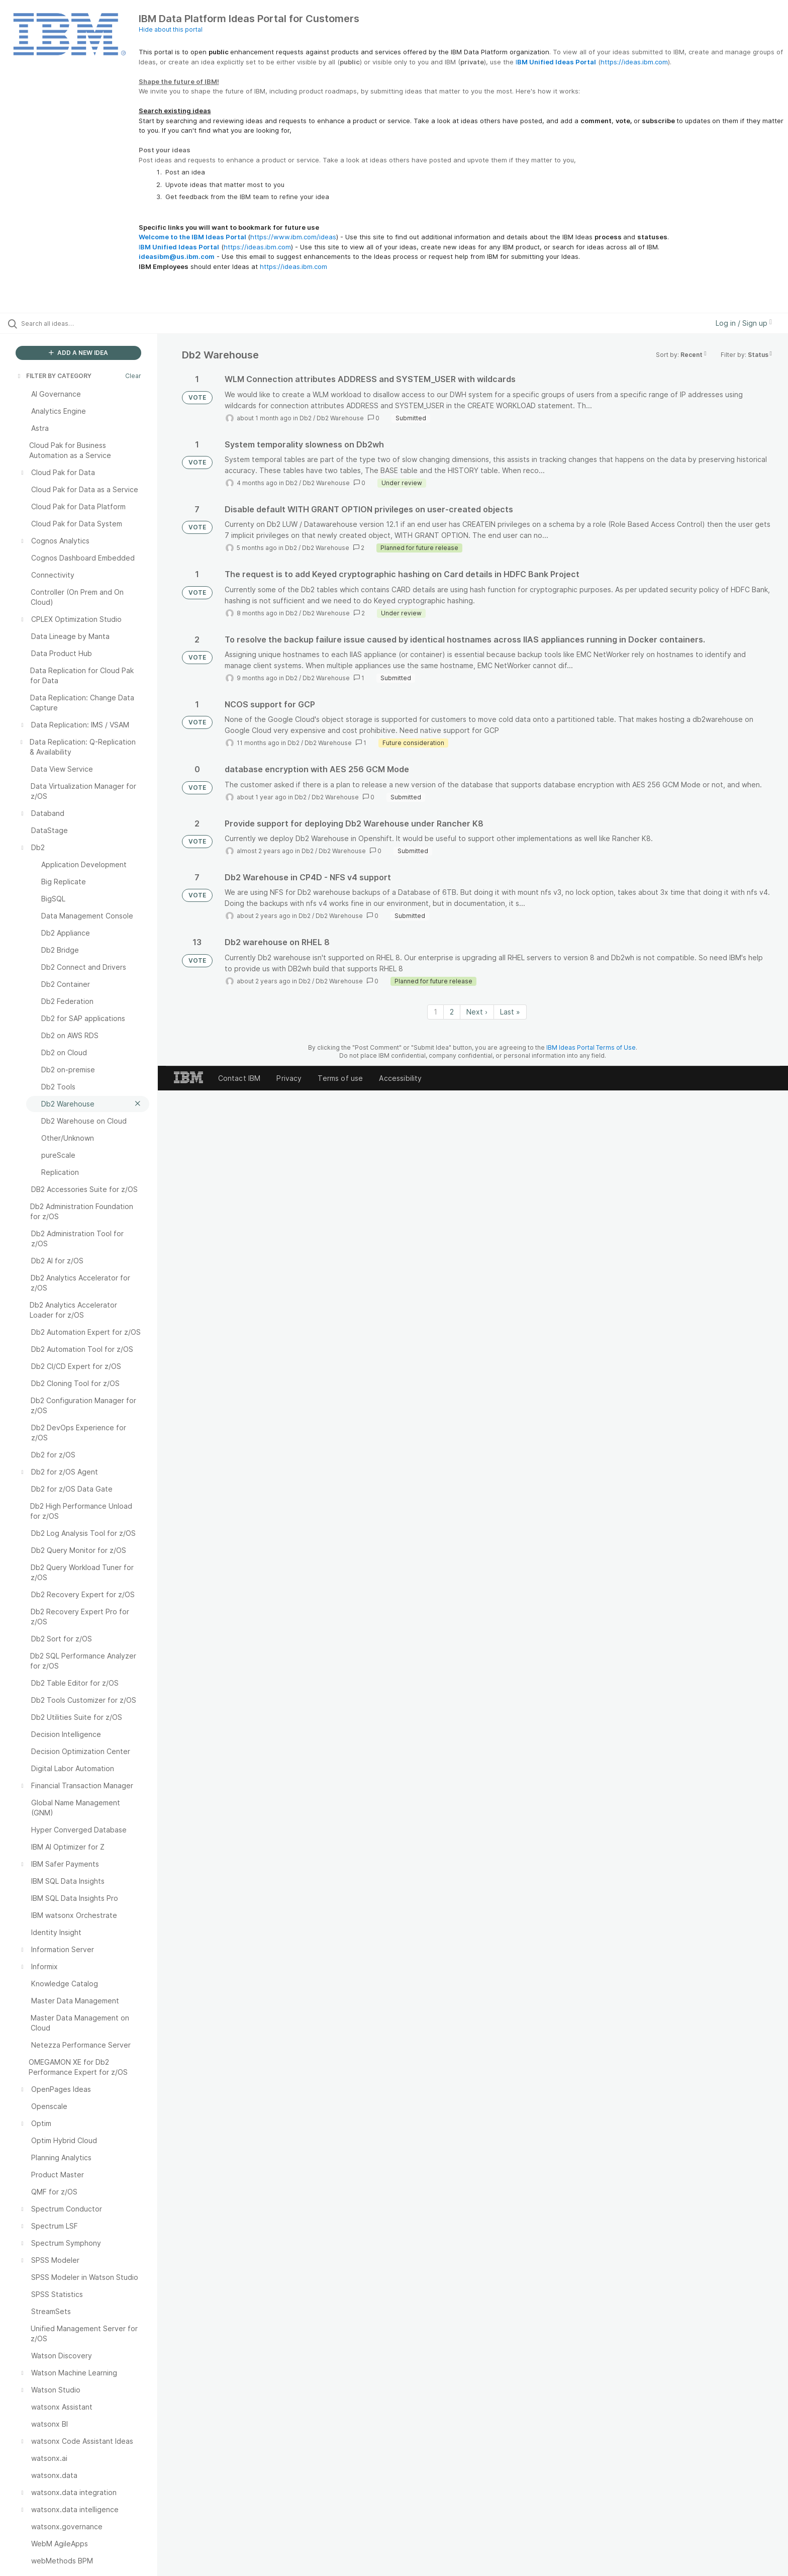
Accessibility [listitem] (400, 1078)
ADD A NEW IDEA (78, 352)
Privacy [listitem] (289, 1078)
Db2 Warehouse (340, 418)
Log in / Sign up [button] (744, 323)
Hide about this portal (171, 29)
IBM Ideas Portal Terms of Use (591, 1047)
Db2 (306, 418)
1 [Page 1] (435, 1011)
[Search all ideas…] (91, 323)
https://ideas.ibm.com (634, 62)
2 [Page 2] (452, 1011)
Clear (133, 376)
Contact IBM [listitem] (239, 1078)
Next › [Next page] (476, 1011)
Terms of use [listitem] (340, 1078)
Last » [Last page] (510, 1011)
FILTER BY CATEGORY (53, 376)
